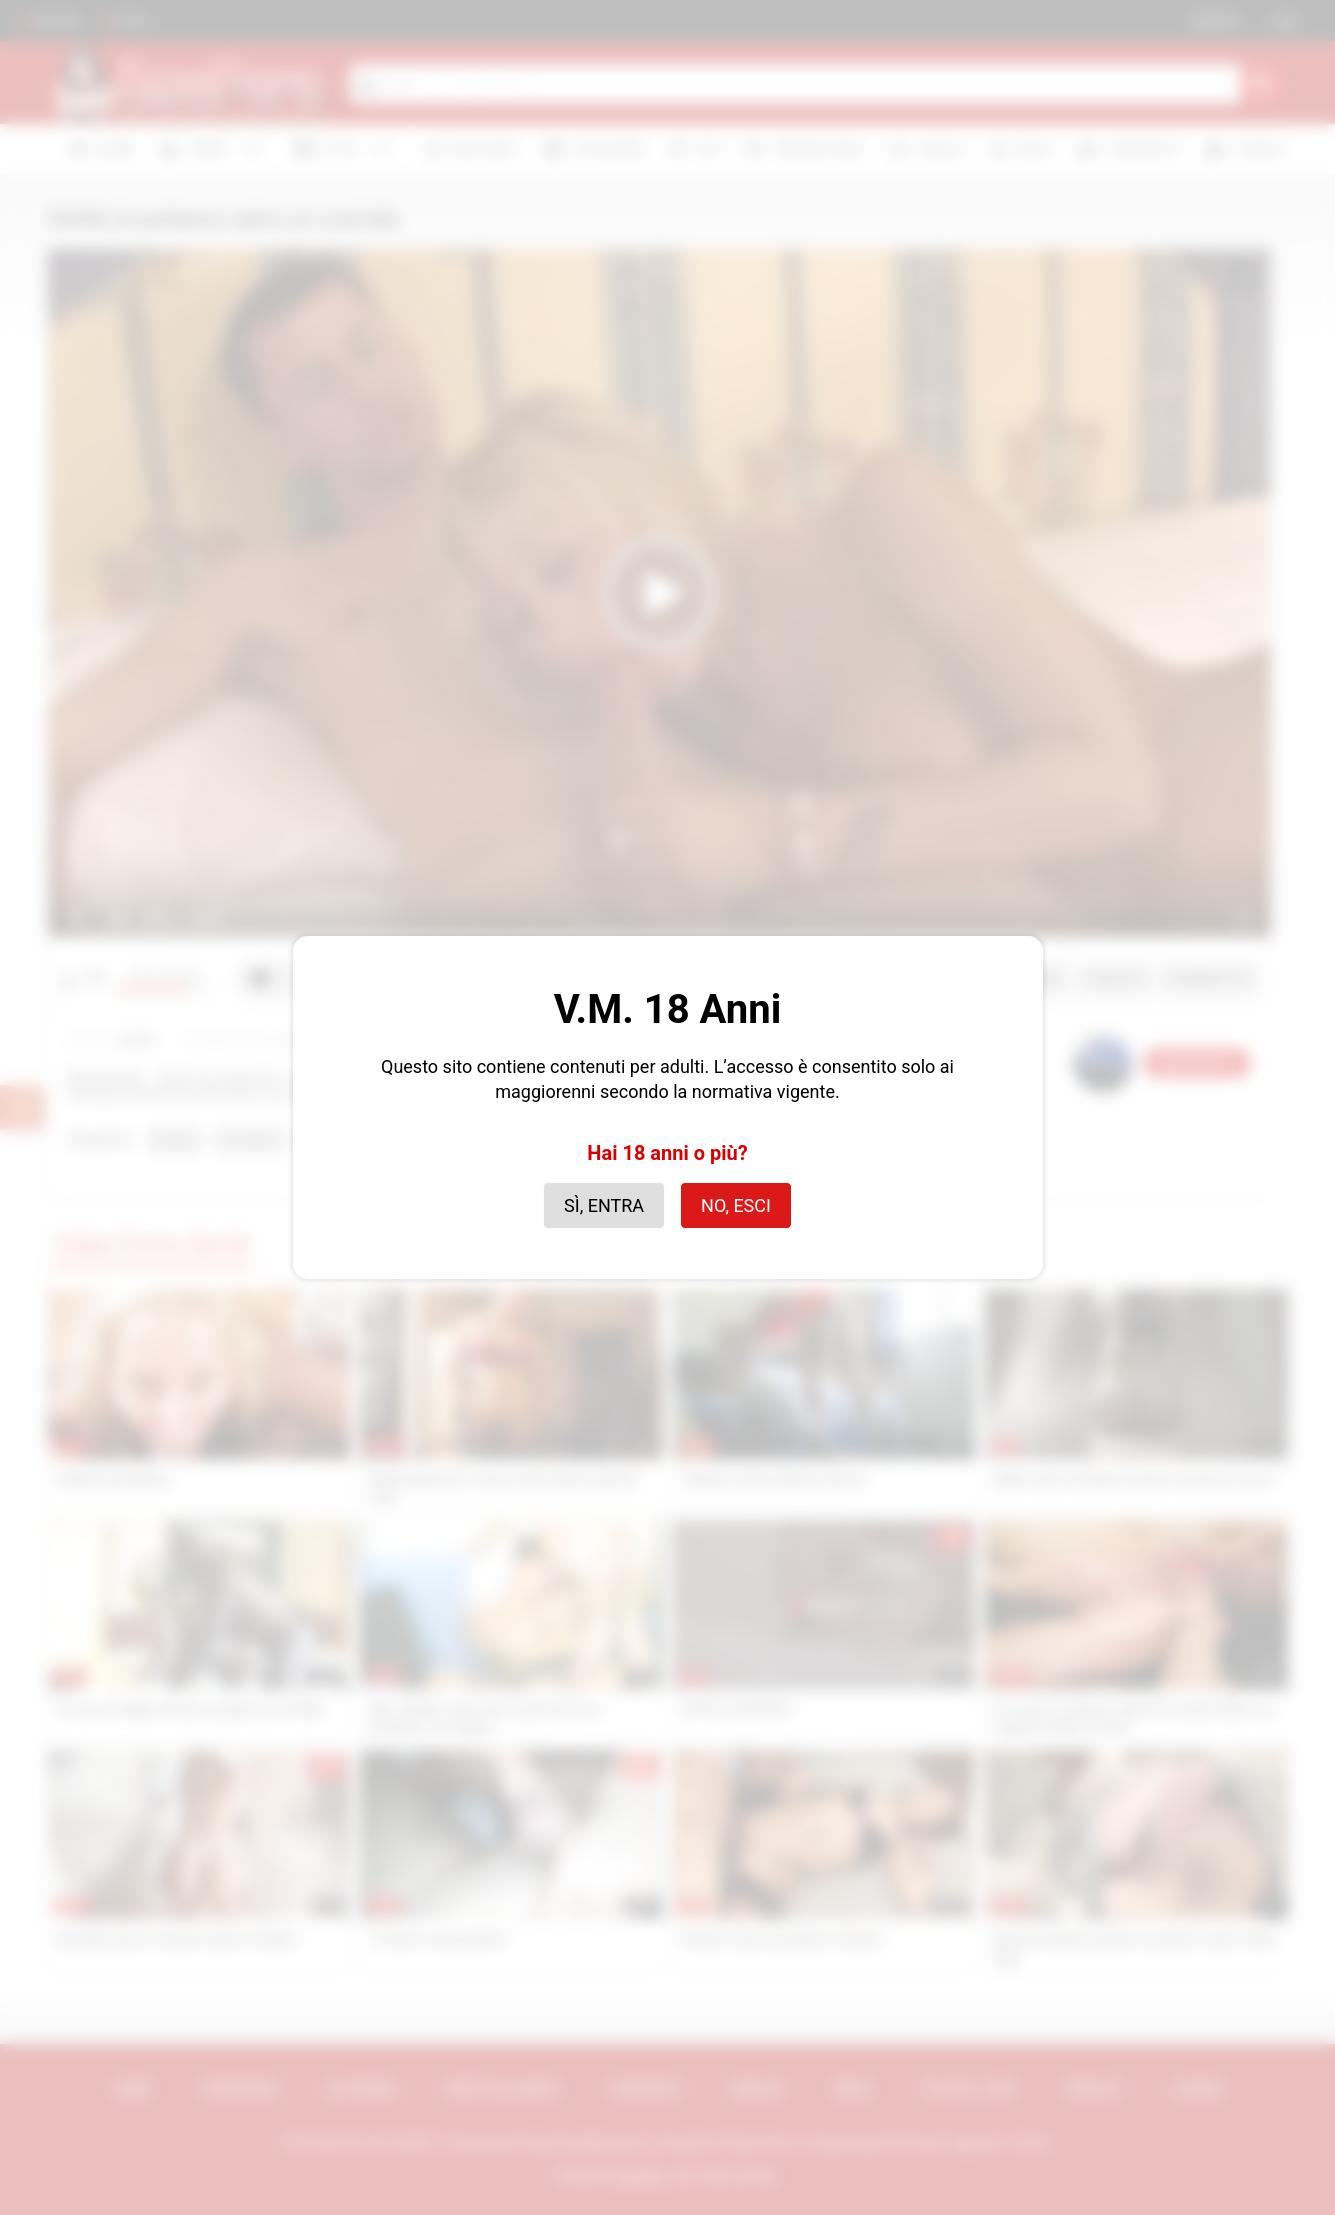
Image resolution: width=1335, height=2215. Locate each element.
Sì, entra (604, 1205)
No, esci (736, 1205)
